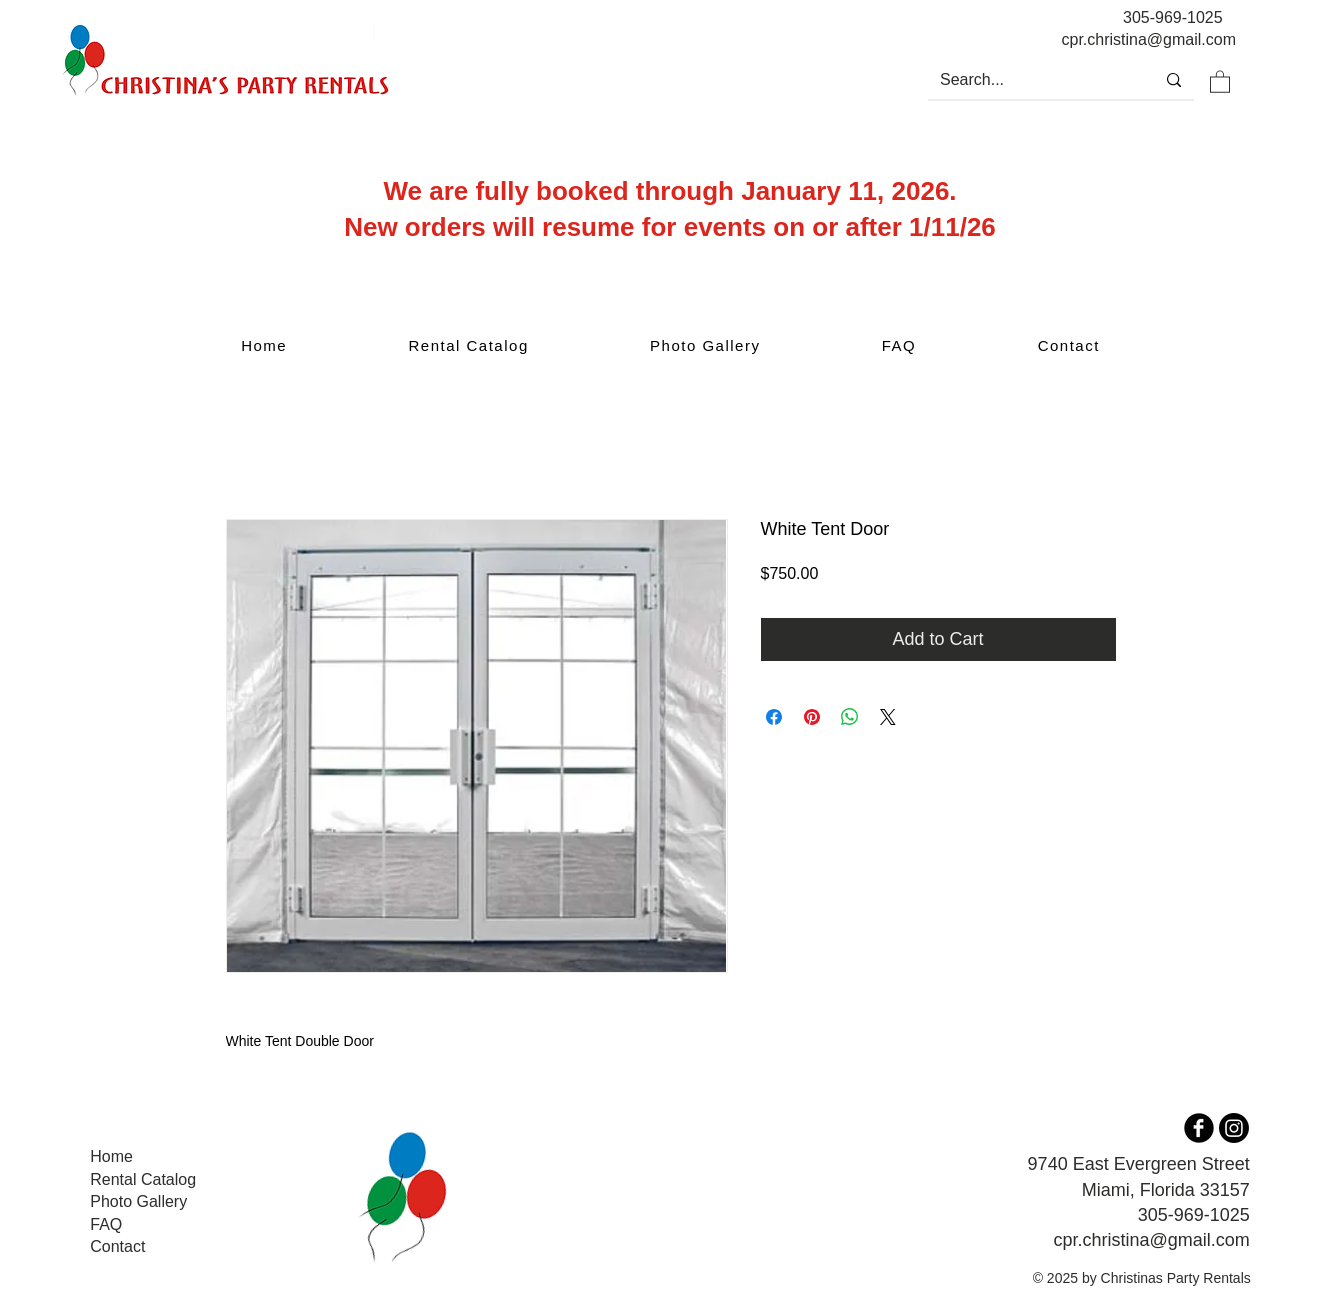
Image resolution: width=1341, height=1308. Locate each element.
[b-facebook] (1199, 1128)
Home (111, 1156)
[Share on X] (888, 717)
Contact (117, 1246)
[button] (1220, 81)
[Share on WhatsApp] (850, 717)
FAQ (106, 1224)
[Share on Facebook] (774, 717)
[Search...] (1026, 80)
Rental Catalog (143, 1179)
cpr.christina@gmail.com (1151, 1240)
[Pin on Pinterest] (812, 717)
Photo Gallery (138, 1201)
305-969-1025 (1173, 17)
